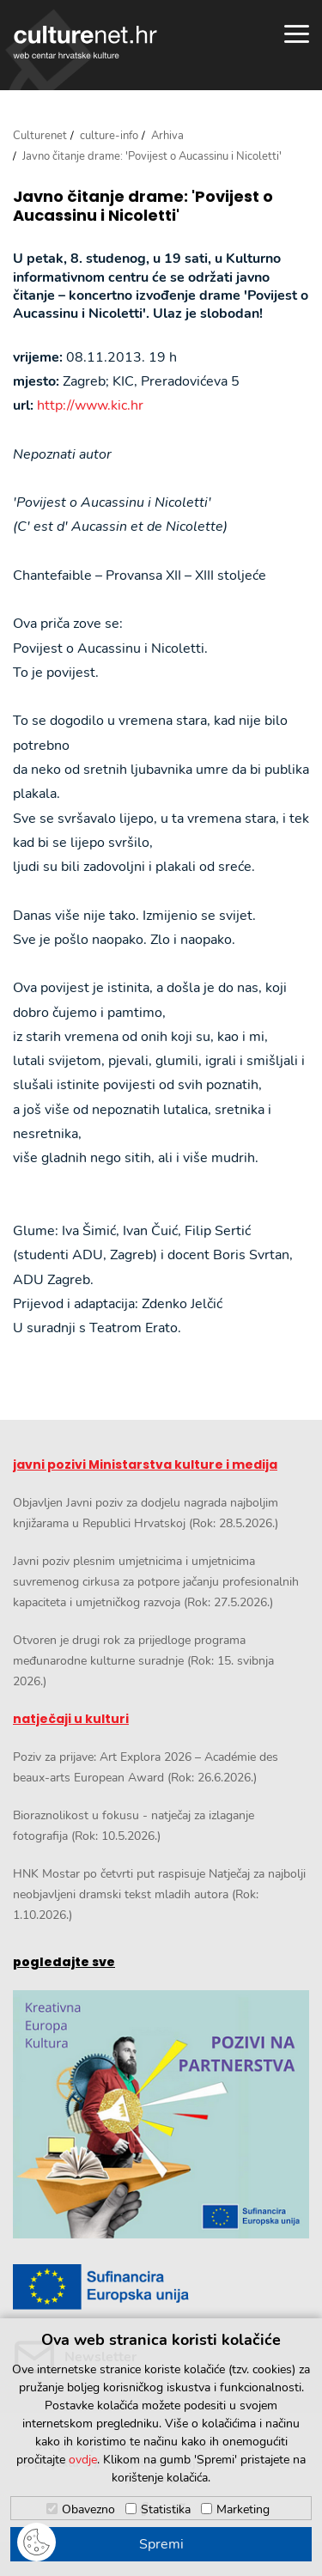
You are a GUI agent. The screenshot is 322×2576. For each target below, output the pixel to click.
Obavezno (88, 2509)
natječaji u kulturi (71, 1718)
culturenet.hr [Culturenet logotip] (85, 42)
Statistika (166, 2509)
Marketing (243, 2509)
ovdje (83, 2459)
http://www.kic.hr (90, 405)
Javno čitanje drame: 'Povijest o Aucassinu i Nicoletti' (143, 205)
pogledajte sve (64, 1961)
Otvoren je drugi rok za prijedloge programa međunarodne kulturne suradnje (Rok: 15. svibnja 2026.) (143, 1661)
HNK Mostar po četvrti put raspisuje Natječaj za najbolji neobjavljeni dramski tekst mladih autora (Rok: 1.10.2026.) (159, 1894)
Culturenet (40, 135)
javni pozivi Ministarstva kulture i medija (145, 1464)
